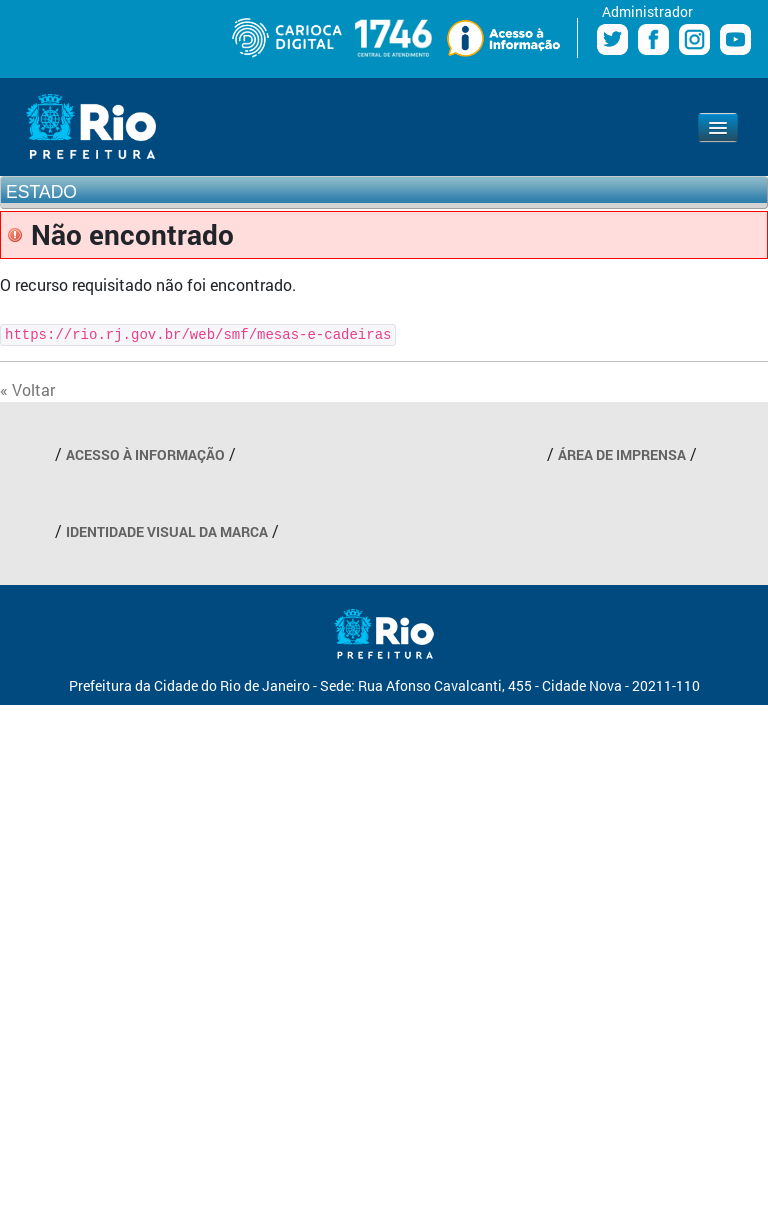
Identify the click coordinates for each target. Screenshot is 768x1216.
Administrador (647, 11)
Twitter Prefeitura (612, 39)
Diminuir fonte (14, 34)
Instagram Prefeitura (694, 39)
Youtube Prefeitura (735, 39)
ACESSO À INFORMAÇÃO (145, 454)
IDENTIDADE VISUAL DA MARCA (167, 531)
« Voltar (27, 389)
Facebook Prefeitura (653, 39)
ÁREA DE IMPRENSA (622, 454)
